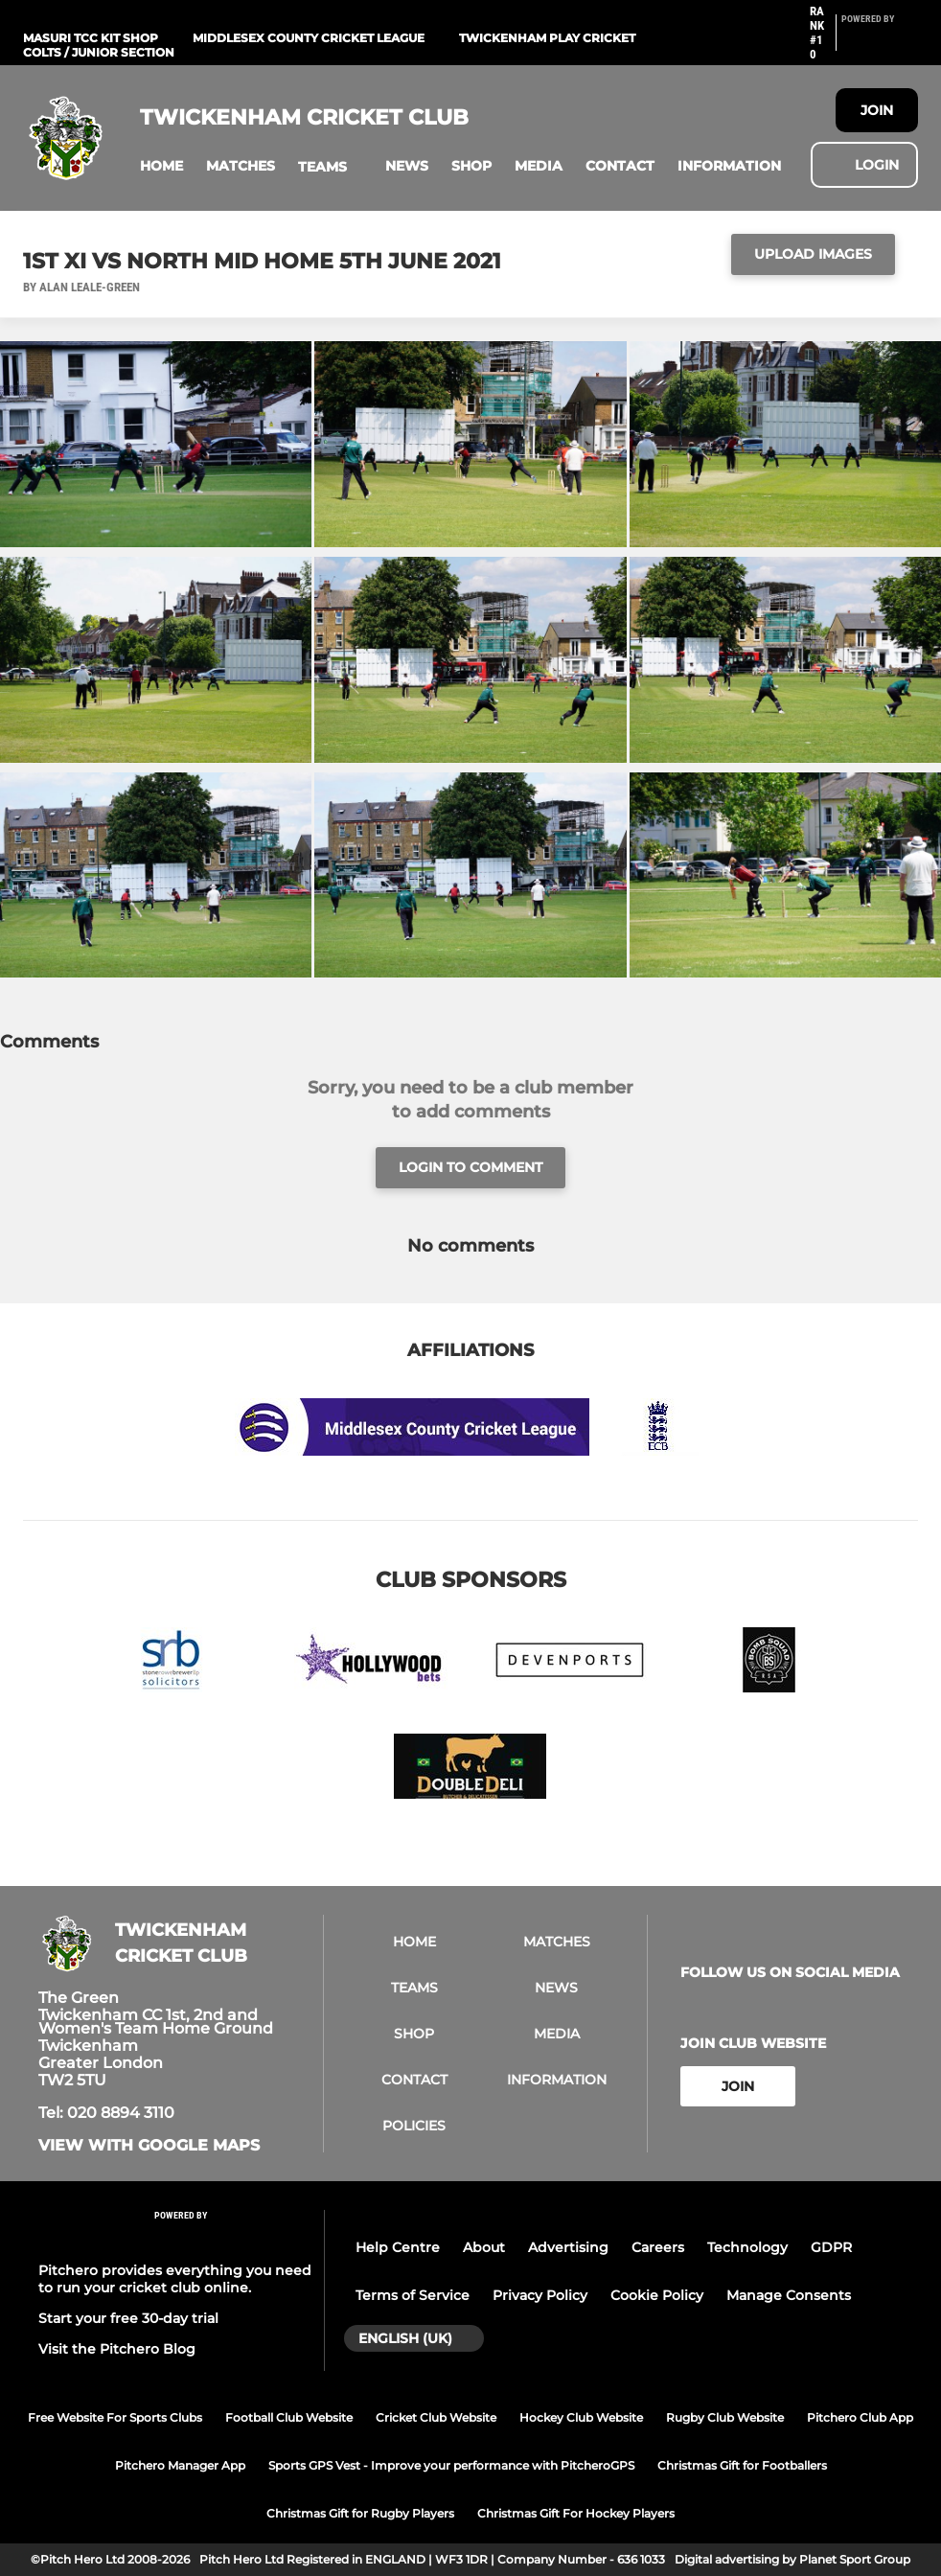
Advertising (568, 2247)
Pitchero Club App (860, 2417)
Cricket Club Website (436, 2417)
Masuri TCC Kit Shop (90, 38)
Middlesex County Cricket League (309, 38)
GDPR (831, 2247)
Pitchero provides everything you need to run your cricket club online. (174, 2279)
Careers (657, 2247)
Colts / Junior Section (98, 52)
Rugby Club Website (725, 2417)
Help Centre (398, 2247)
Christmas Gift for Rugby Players (360, 2513)
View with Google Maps (149, 2145)
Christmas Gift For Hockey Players (576, 2513)
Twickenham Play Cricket (547, 38)
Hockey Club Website (581, 2417)
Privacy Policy (540, 2295)
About (484, 2247)
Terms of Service (413, 2295)
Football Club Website (289, 2417)
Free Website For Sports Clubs (115, 2417)
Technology (747, 2247)
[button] (161, 166)
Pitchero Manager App (180, 2465)
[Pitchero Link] (879, 41)
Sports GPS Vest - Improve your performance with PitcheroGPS (451, 2465)
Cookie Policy (656, 2295)
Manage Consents (788, 2295)
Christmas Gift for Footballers (742, 2465)
